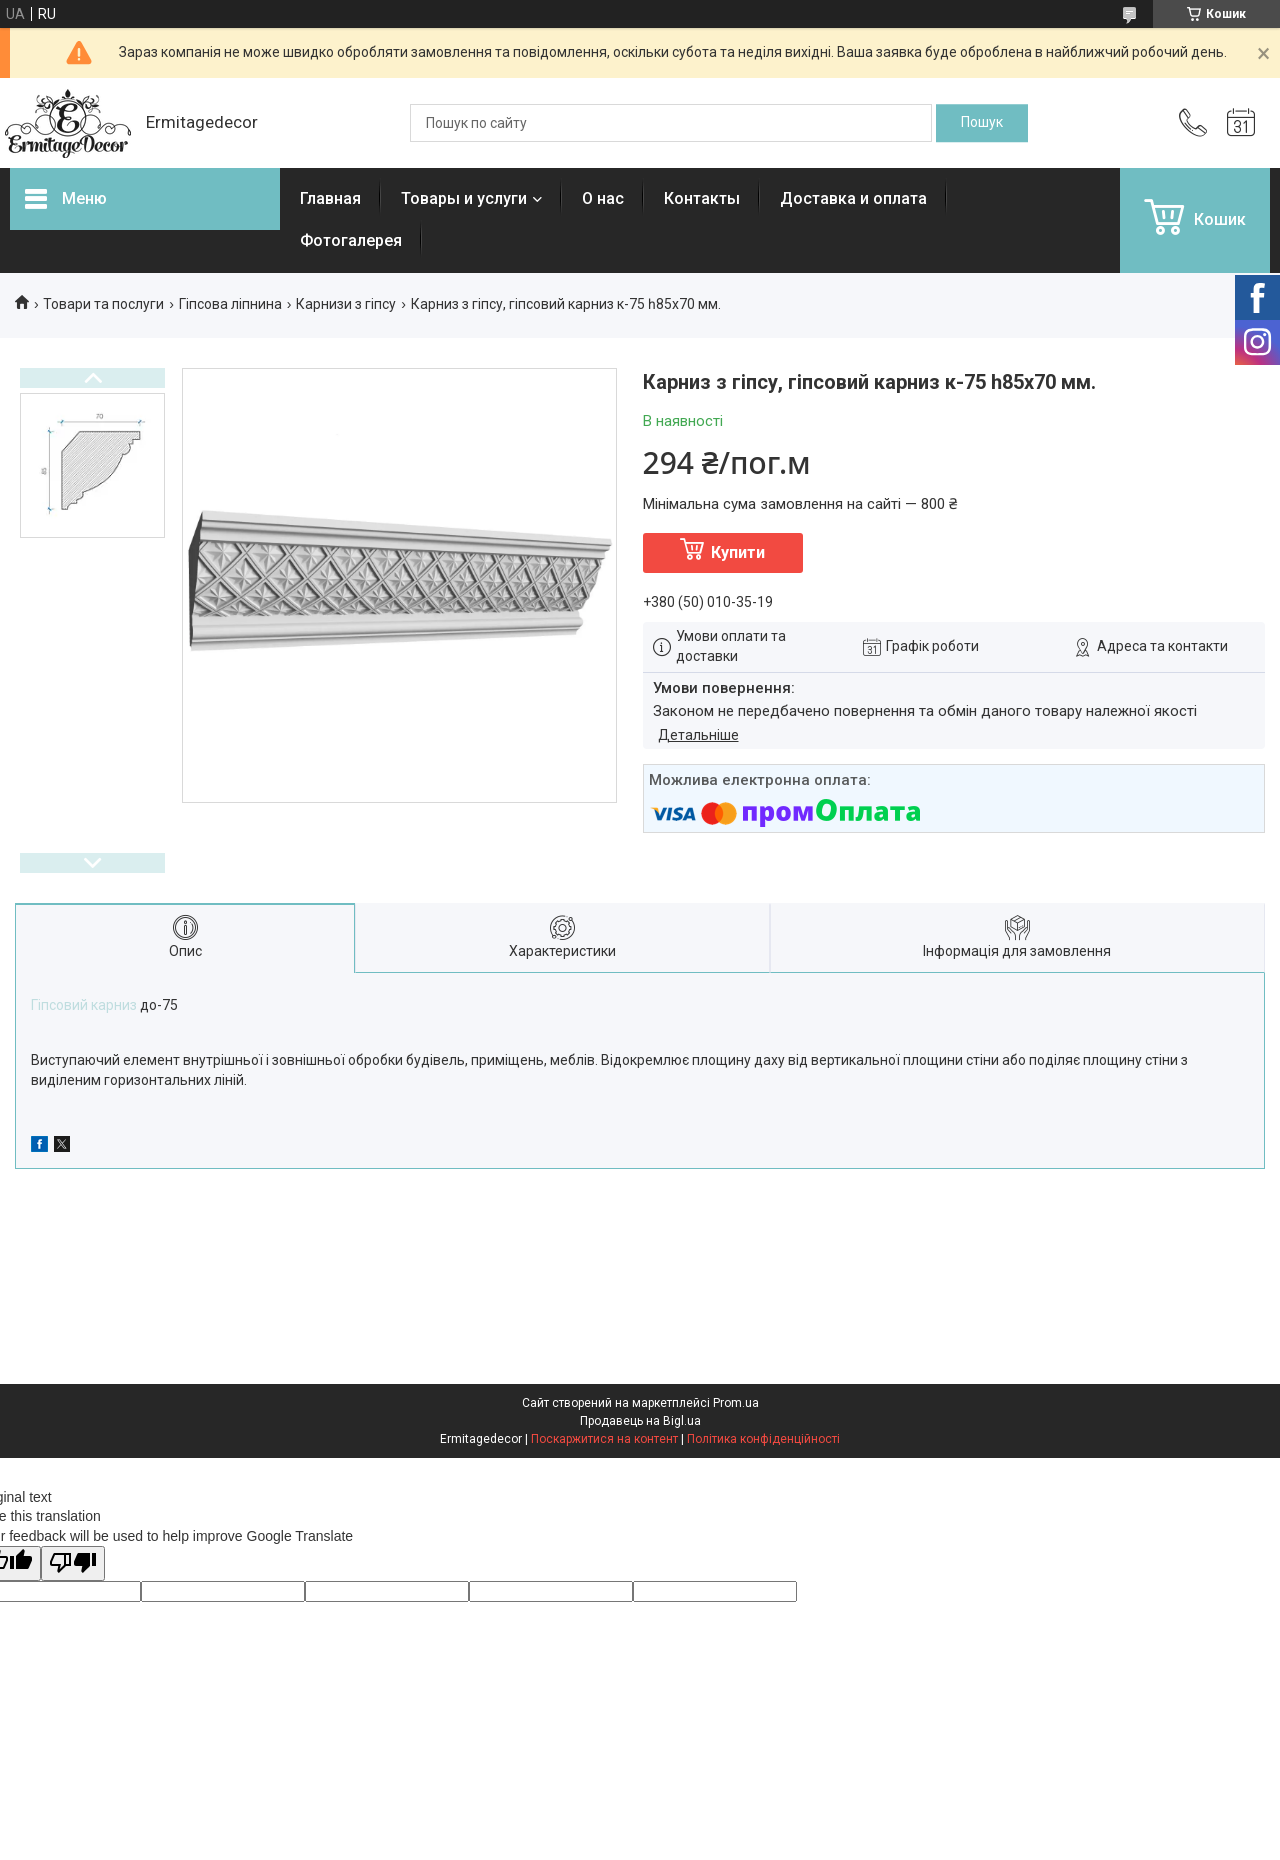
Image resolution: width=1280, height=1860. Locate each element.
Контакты (702, 198)
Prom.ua (736, 1403)
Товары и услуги (464, 198)
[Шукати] (982, 123)
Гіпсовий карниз (84, 1005)
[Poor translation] (73, 1563)
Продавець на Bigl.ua (640, 1421)
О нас (603, 198)
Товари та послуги (103, 304)
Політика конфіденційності (763, 1439)
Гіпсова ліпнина (230, 304)
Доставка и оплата (853, 198)
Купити (738, 552)
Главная (330, 198)
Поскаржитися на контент (604, 1439)
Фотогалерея (351, 240)
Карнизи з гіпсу (346, 304)
